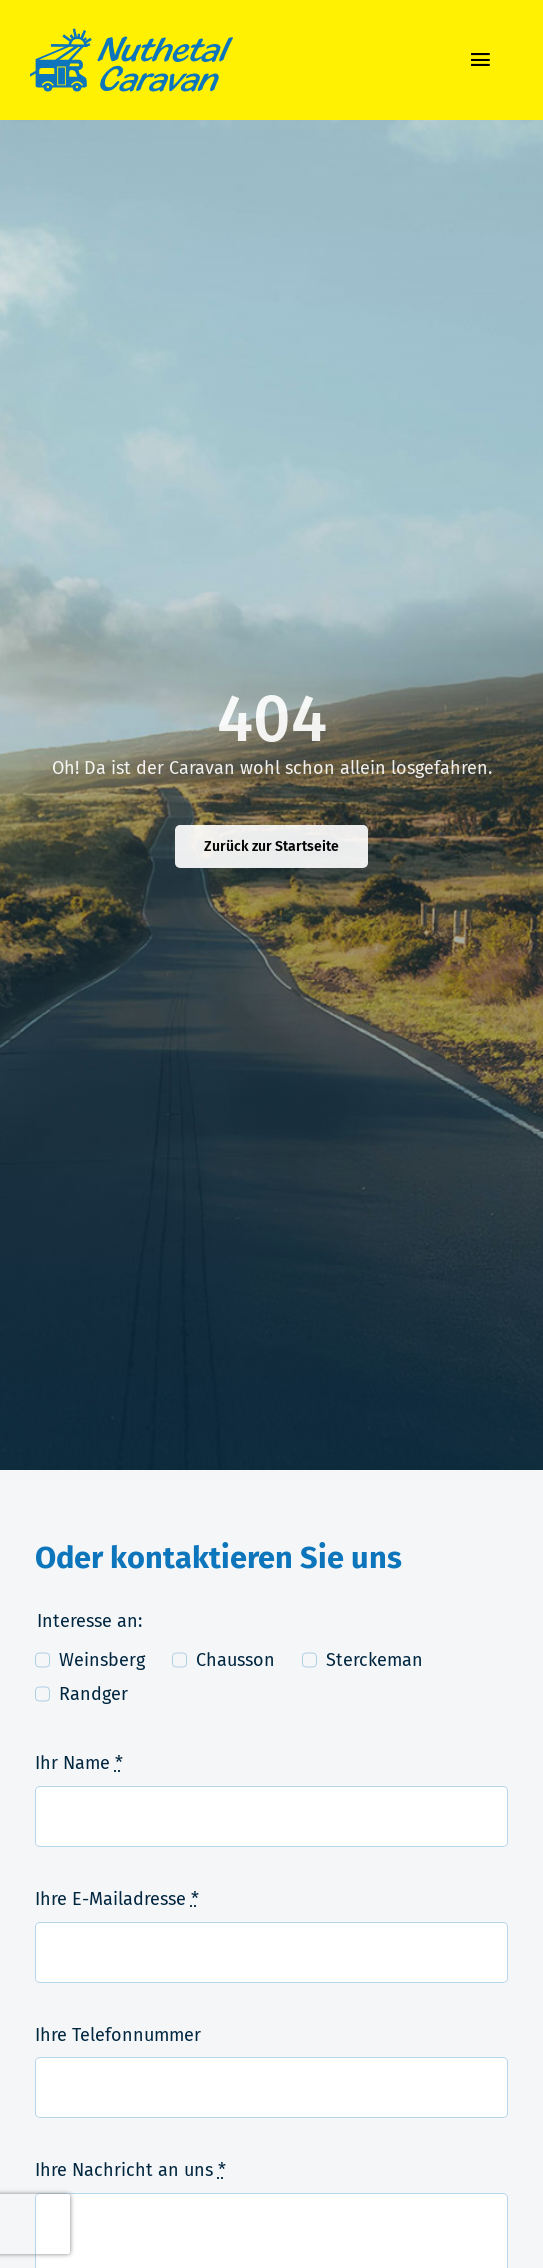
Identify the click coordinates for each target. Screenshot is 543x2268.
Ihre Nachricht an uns (130, 2170)
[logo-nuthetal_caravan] (131, 29)
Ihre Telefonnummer (118, 2035)
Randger (93, 1694)
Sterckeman (374, 1660)
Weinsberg (102, 1660)
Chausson (235, 1660)
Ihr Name (79, 1763)
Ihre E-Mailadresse (117, 1899)
